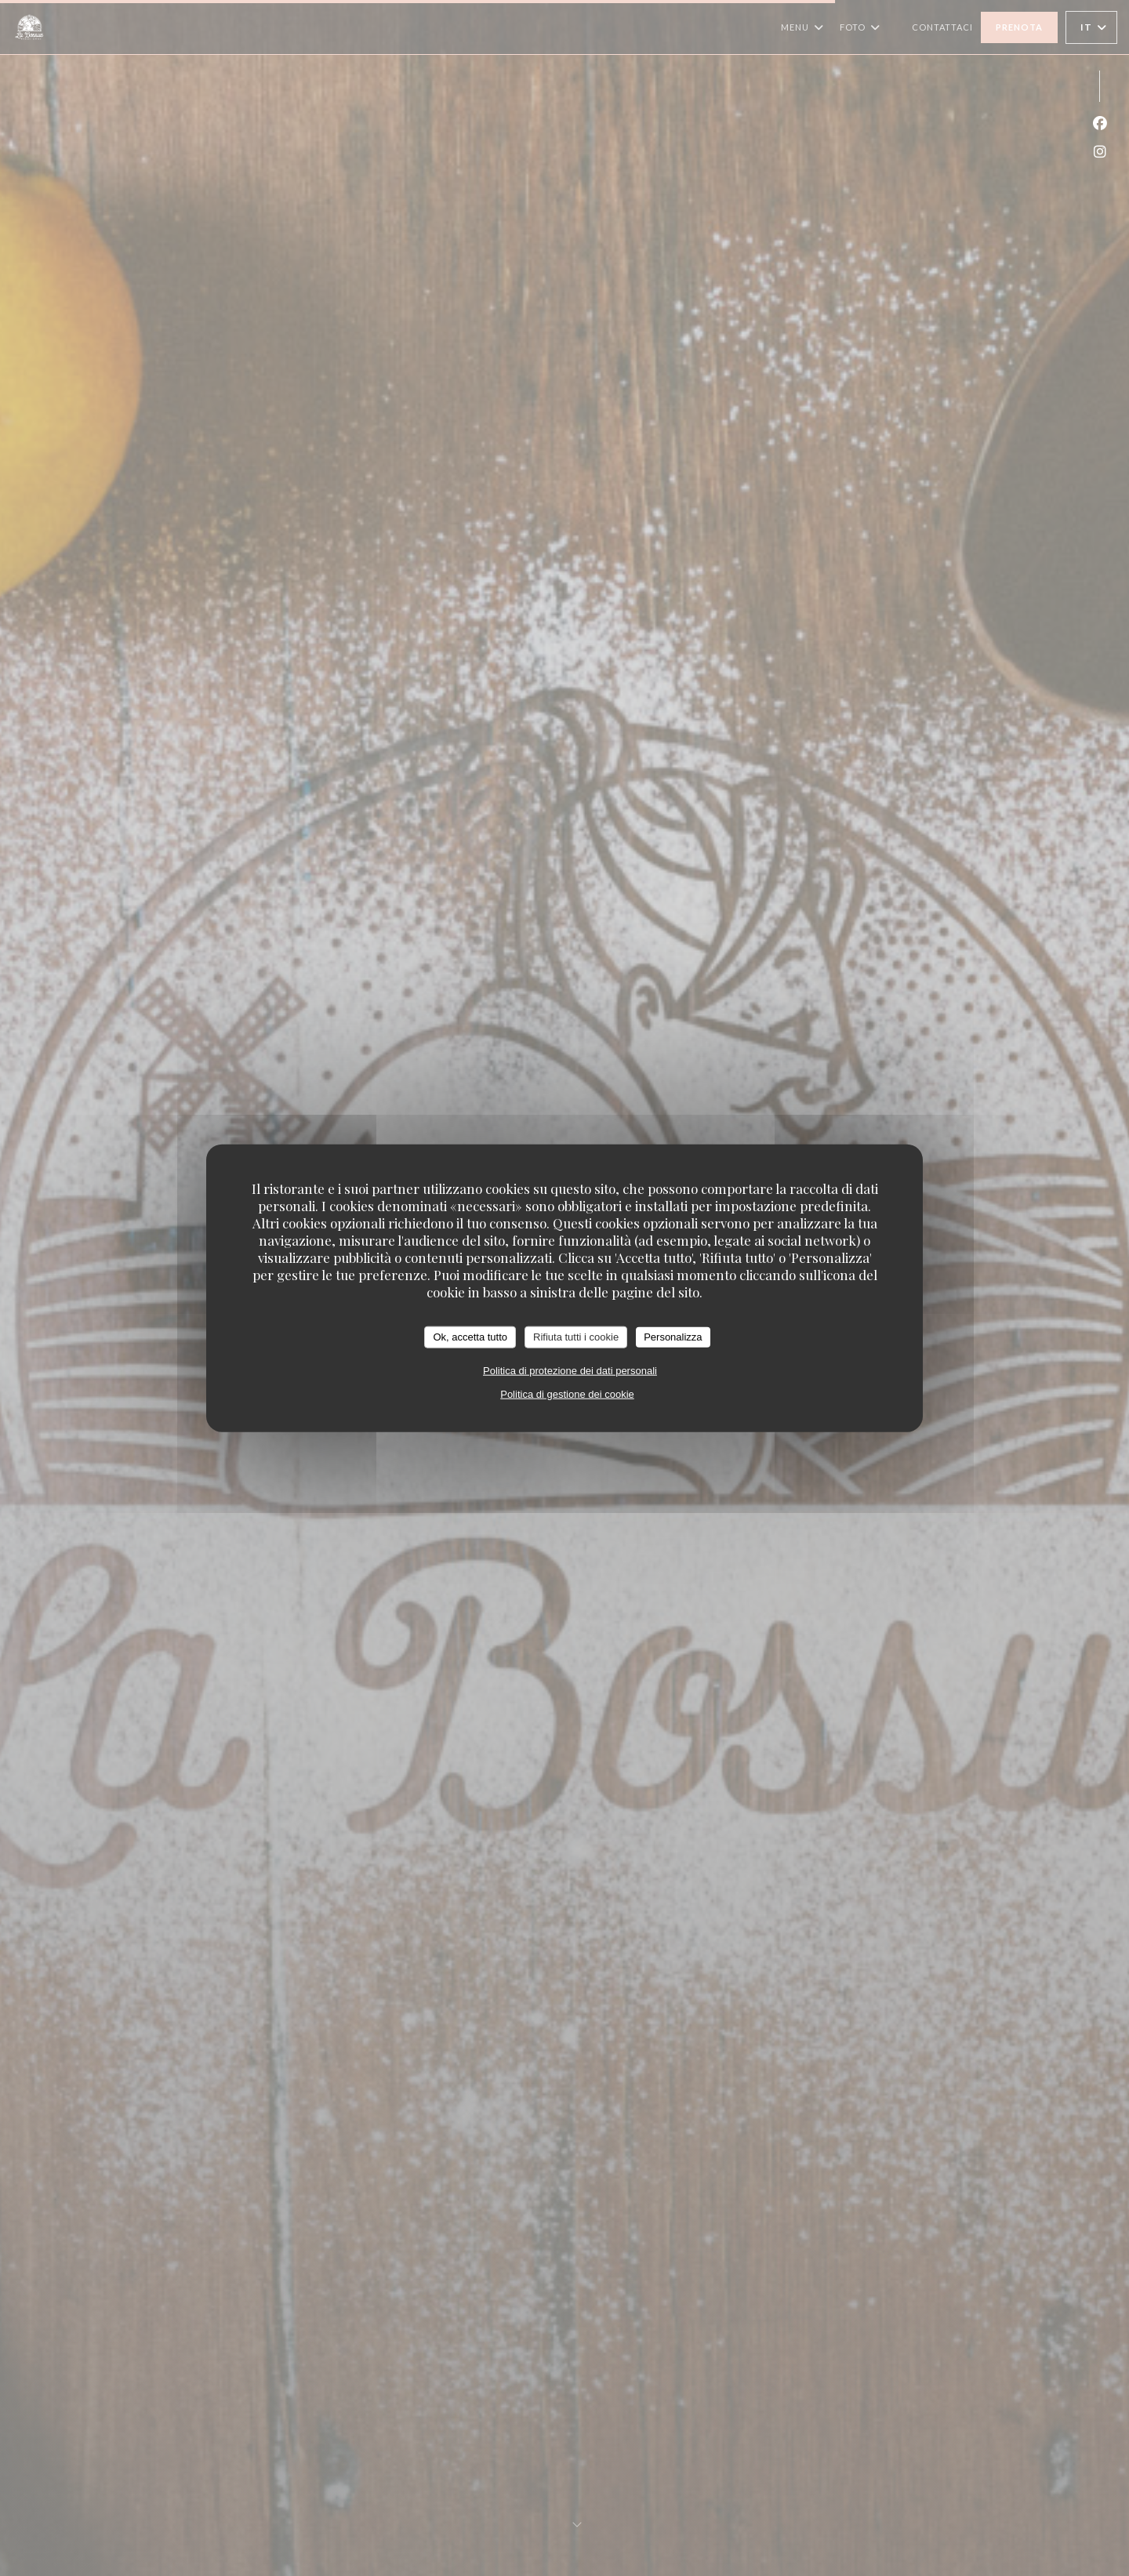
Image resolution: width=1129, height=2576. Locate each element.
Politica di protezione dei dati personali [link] (570, 1370)
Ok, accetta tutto (470, 1337)
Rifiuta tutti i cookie (576, 1337)
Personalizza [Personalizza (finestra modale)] (673, 1337)
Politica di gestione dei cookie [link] (567, 1393)
